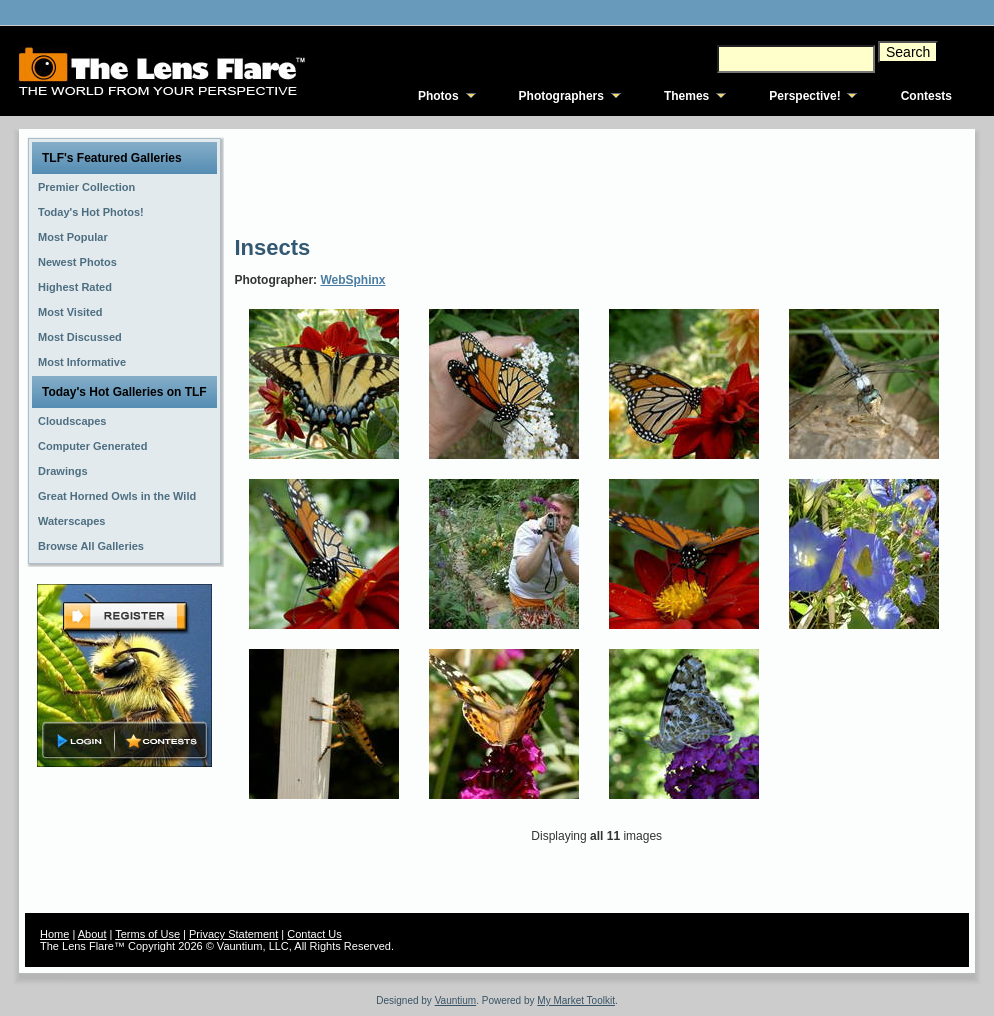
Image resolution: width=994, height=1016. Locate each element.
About (92, 934)
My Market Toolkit (576, 1000)
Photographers (561, 96)
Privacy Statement (233, 934)
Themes (686, 96)
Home (54, 934)
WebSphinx (352, 280)
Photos (438, 96)
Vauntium (456, 1000)
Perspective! (804, 96)
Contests (926, 96)
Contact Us (314, 934)
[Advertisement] (598, 180)
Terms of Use (147, 934)
